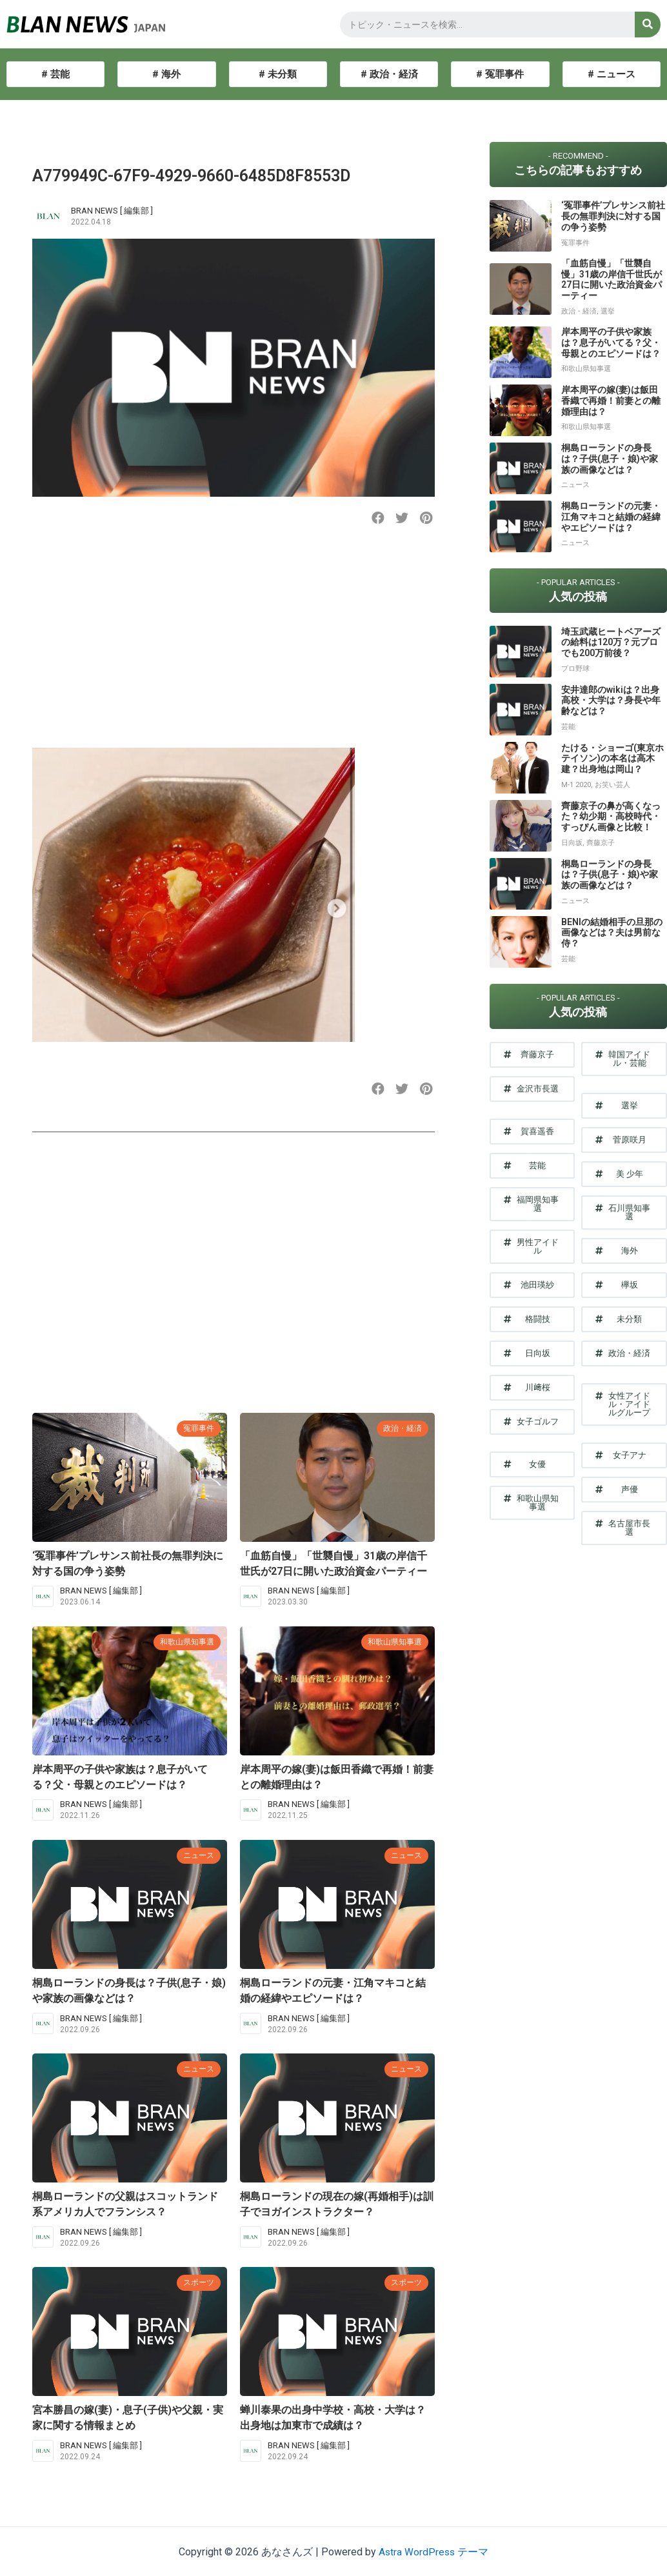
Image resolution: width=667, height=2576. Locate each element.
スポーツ (197, 2282)
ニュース (197, 1855)
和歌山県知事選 (184, 1641)
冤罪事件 (197, 1428)
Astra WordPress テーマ (434, 2552)
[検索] (648, 24)
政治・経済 (401, 1428)
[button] (378, 518)
